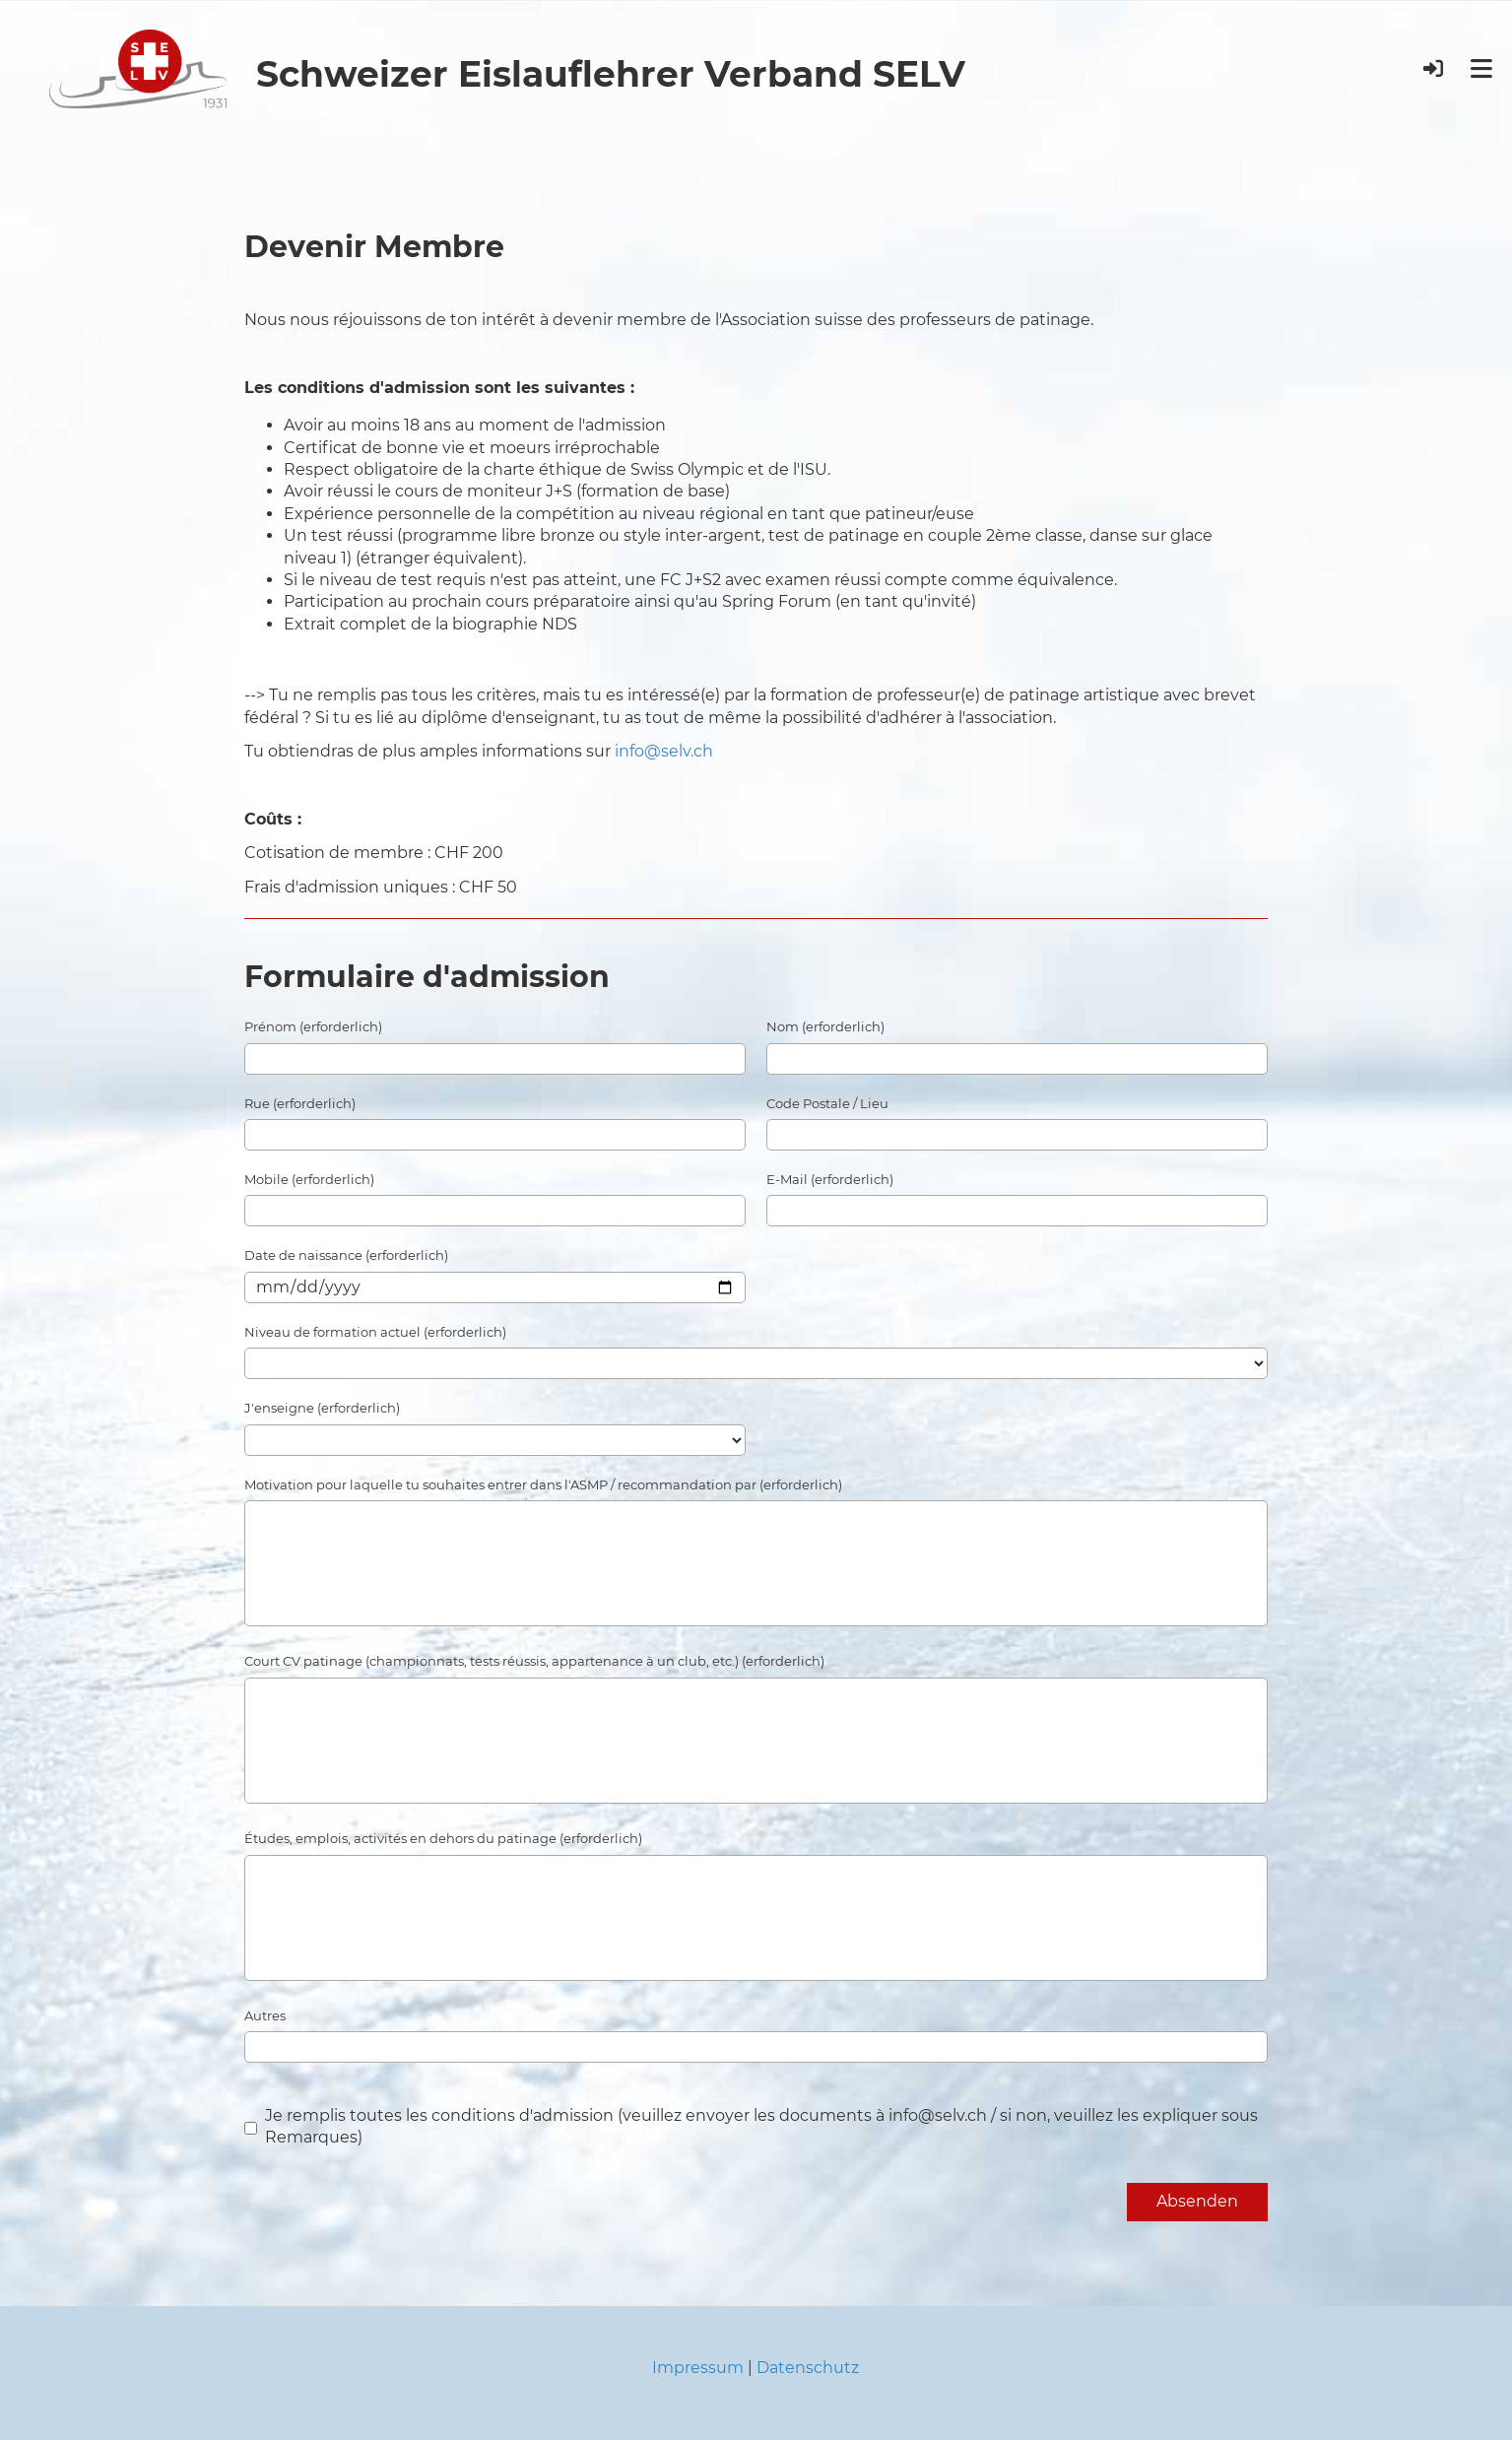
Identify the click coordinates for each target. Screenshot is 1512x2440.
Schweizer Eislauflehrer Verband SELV (610, 74)
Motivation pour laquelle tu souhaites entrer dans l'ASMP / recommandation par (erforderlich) (543, 1484)
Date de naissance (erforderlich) (346, 1255)
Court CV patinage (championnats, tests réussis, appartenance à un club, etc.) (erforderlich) (534, 1661)
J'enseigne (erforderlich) (322, 1408)
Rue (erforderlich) (300, 1103)
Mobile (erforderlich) (309, 1179)
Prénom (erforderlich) (313, 1026)
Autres (265, 2015)
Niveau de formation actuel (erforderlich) (375, 1332)
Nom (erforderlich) (825, 1026)
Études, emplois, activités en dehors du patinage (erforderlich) (443, 1838)
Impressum (698, 2367)
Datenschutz (807, 2367)
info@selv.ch (664, 751)
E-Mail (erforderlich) (829, 1179)
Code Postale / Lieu (827, 1103)
